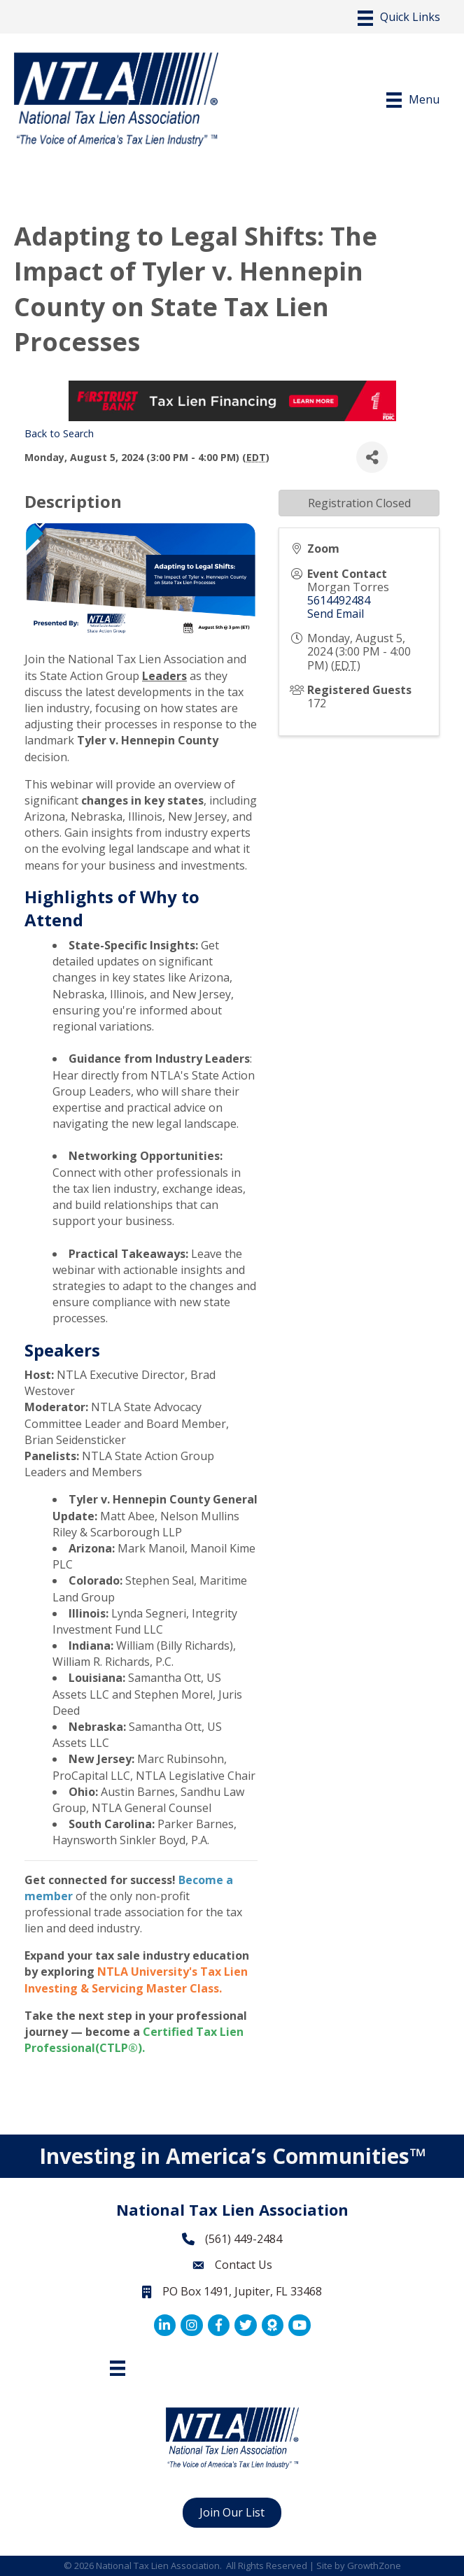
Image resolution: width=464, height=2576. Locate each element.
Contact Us (243, 2264)
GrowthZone (374, 2565)
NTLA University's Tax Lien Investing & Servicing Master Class (136, 1979)
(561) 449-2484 (243, 2238)
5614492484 (338, 600)
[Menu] (399, 18)
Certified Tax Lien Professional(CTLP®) (134, 2039)
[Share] (372, 457)
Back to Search (59, 433)
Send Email (335, 613)
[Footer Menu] (117, 2368)
